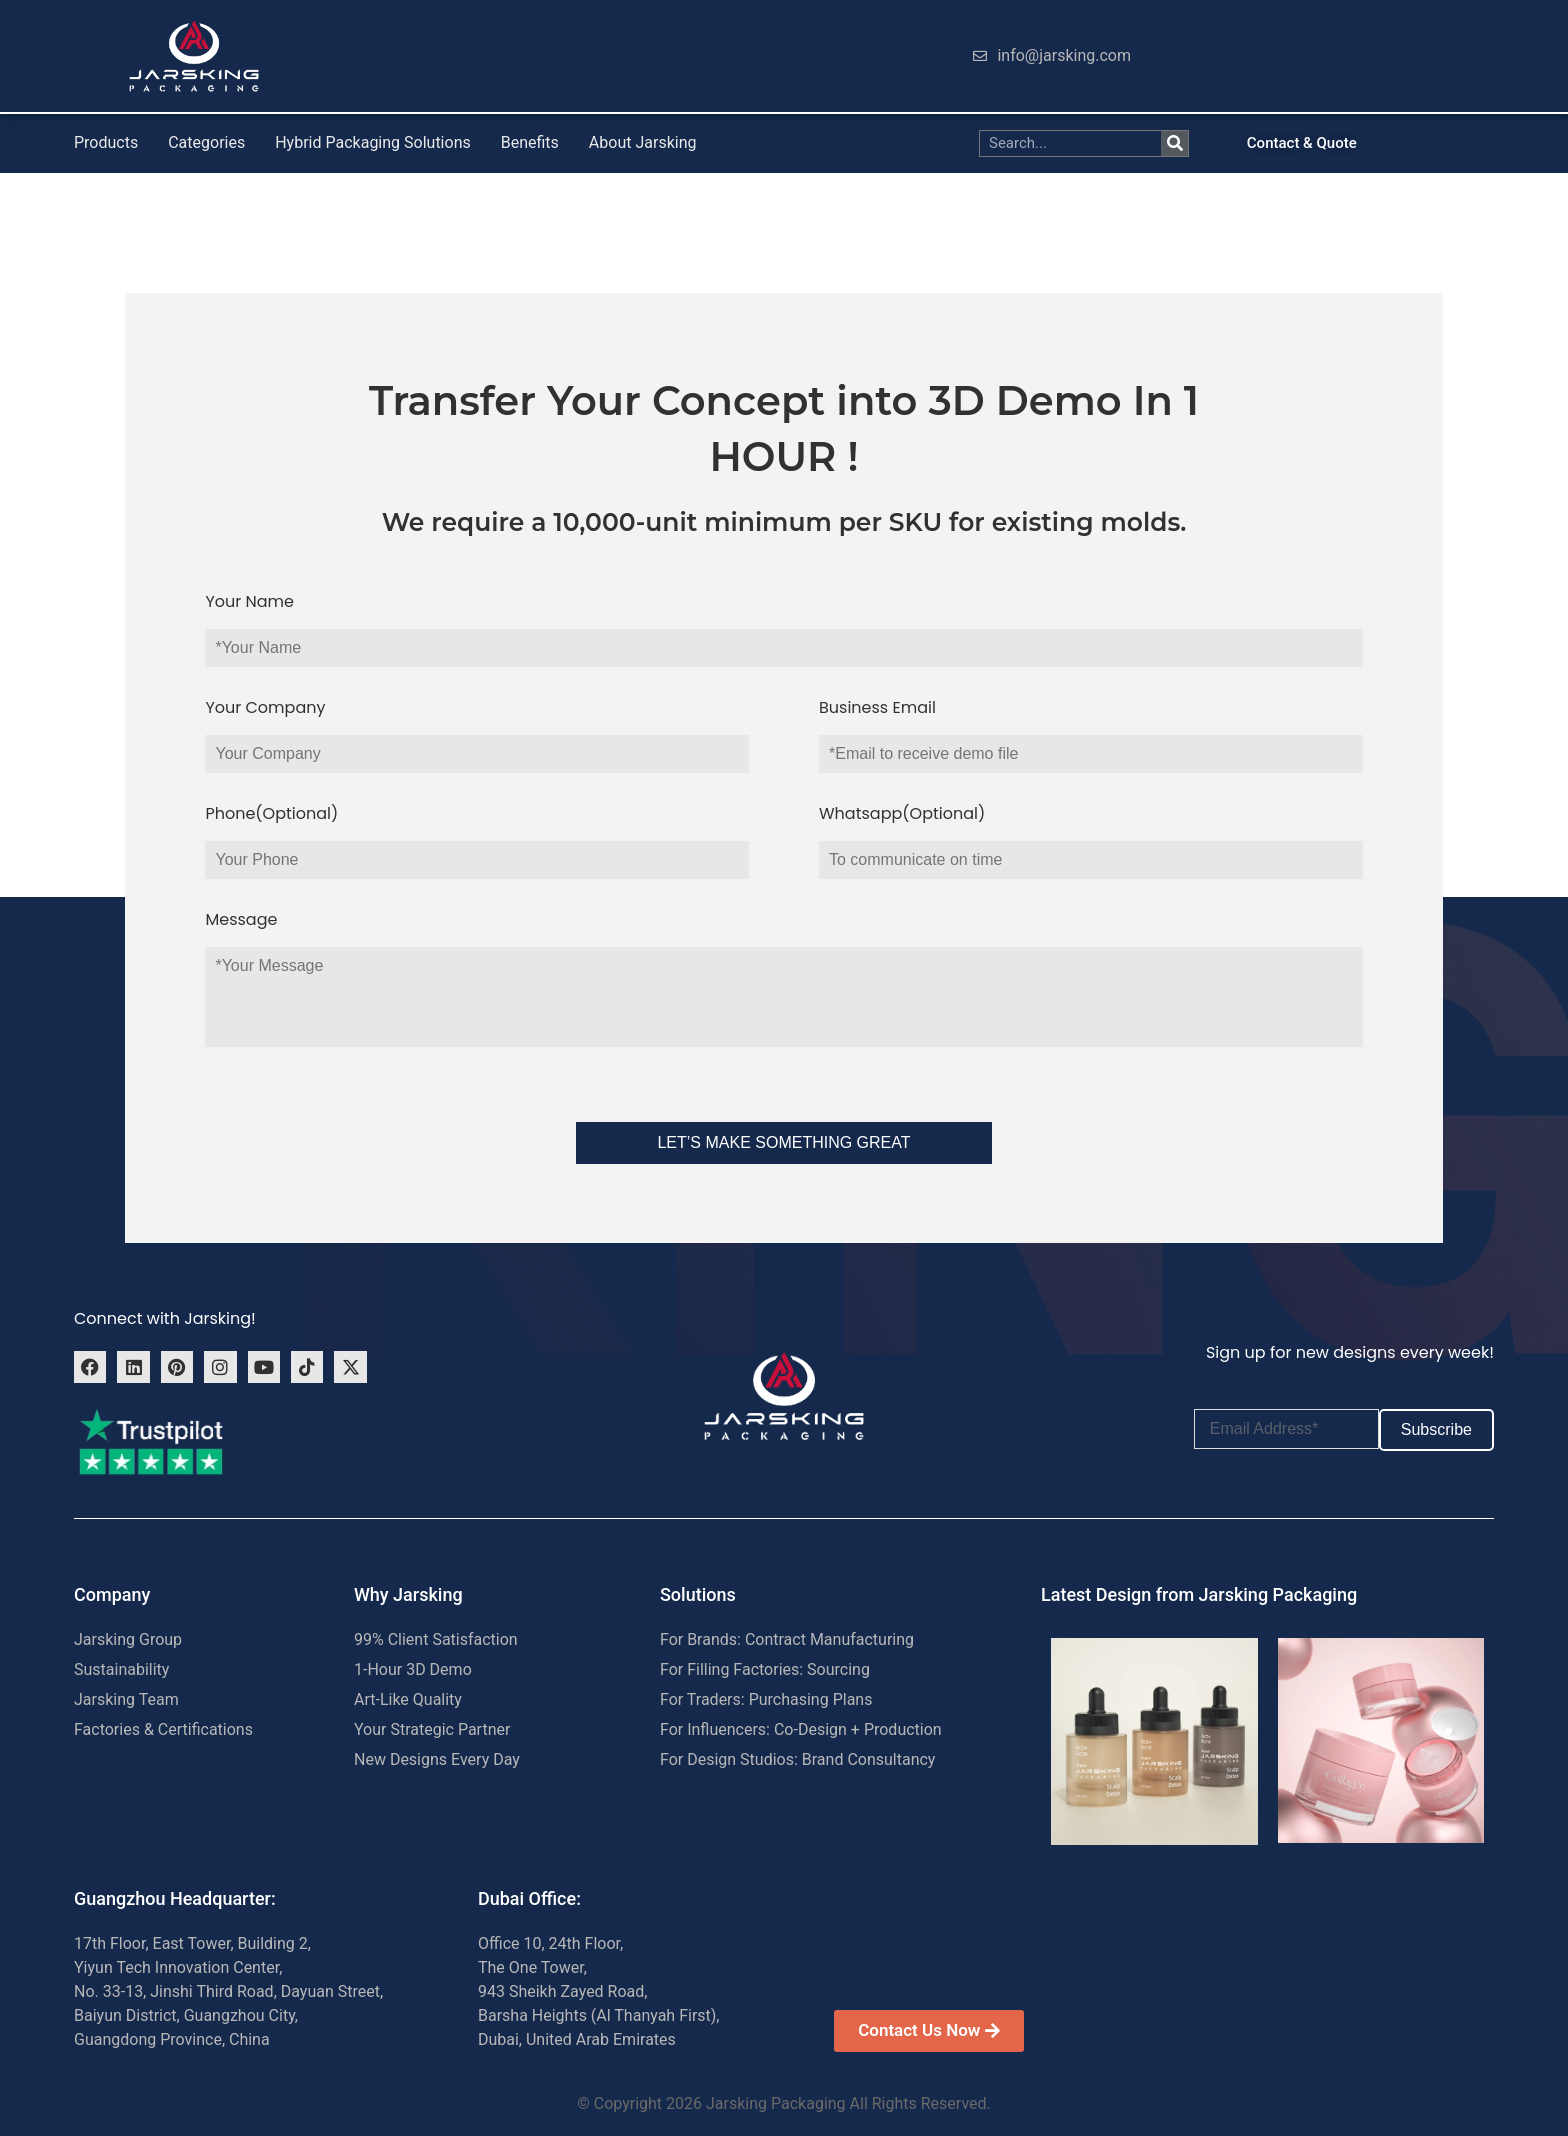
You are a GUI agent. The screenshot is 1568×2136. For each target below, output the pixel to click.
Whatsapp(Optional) (902, 813)
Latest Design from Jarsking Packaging (1199, 1594)
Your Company (265, 707)
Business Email (877, 707)
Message (241, 919)
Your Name (249, 601)
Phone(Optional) (271, 813)
